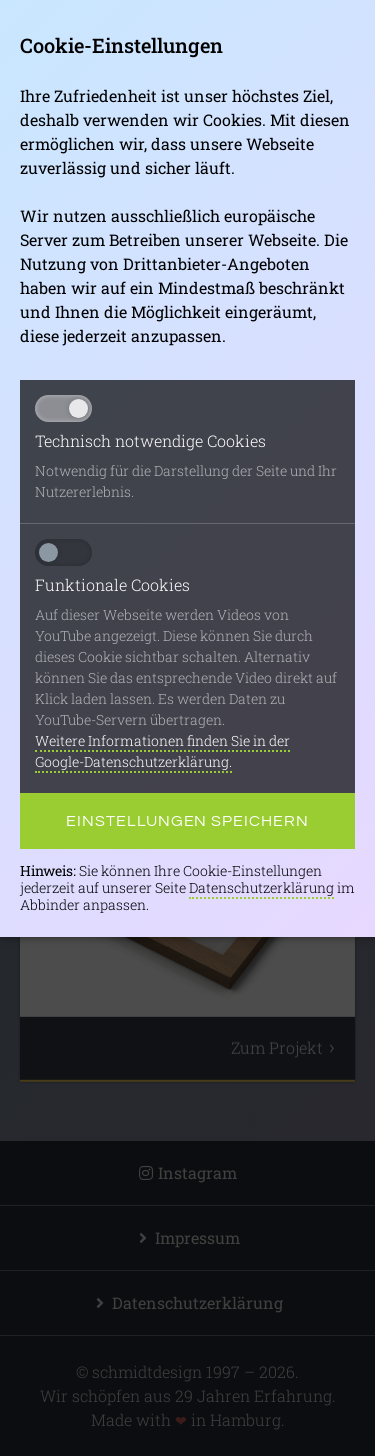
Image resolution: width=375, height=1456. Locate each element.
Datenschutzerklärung (261, 887)
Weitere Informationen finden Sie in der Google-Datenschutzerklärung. (162, 751)
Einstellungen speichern (187, 821)
